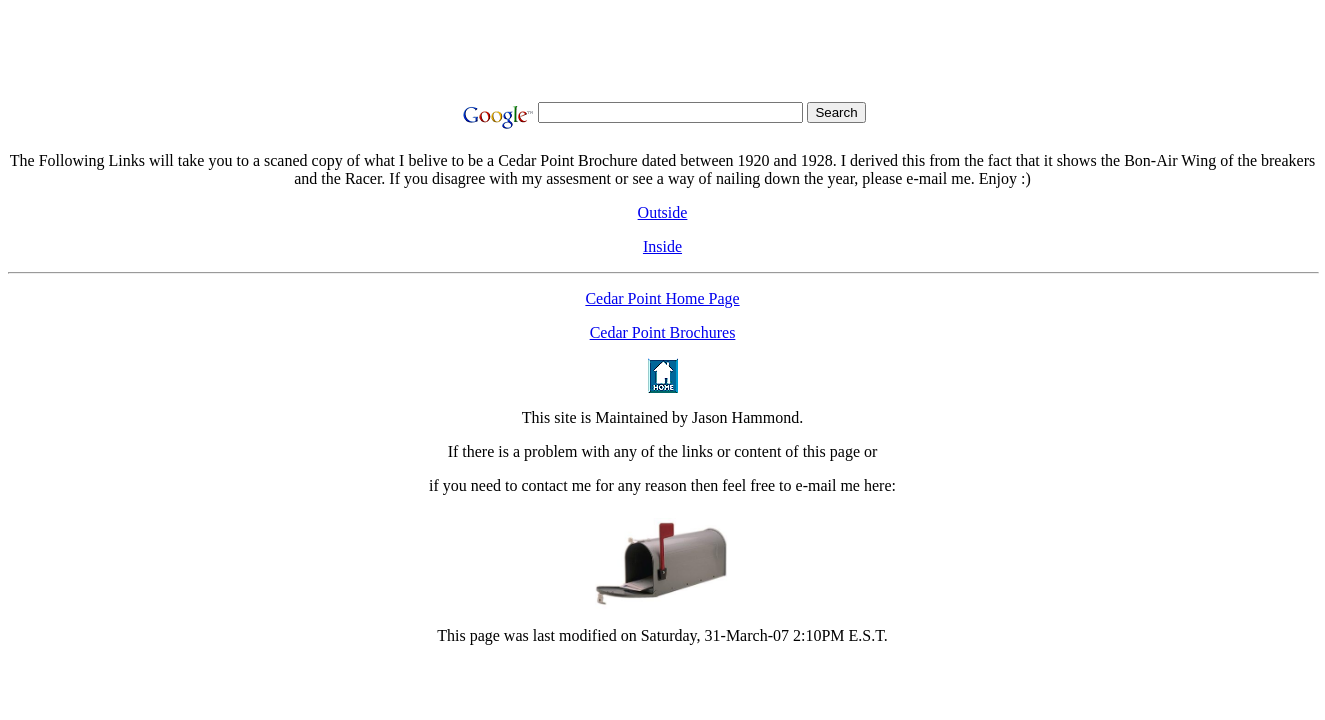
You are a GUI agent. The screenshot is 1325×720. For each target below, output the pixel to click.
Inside (662, 246)
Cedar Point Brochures (663, 332)
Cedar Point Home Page (662, 298)
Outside (663, 212)
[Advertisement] (663, 53)
